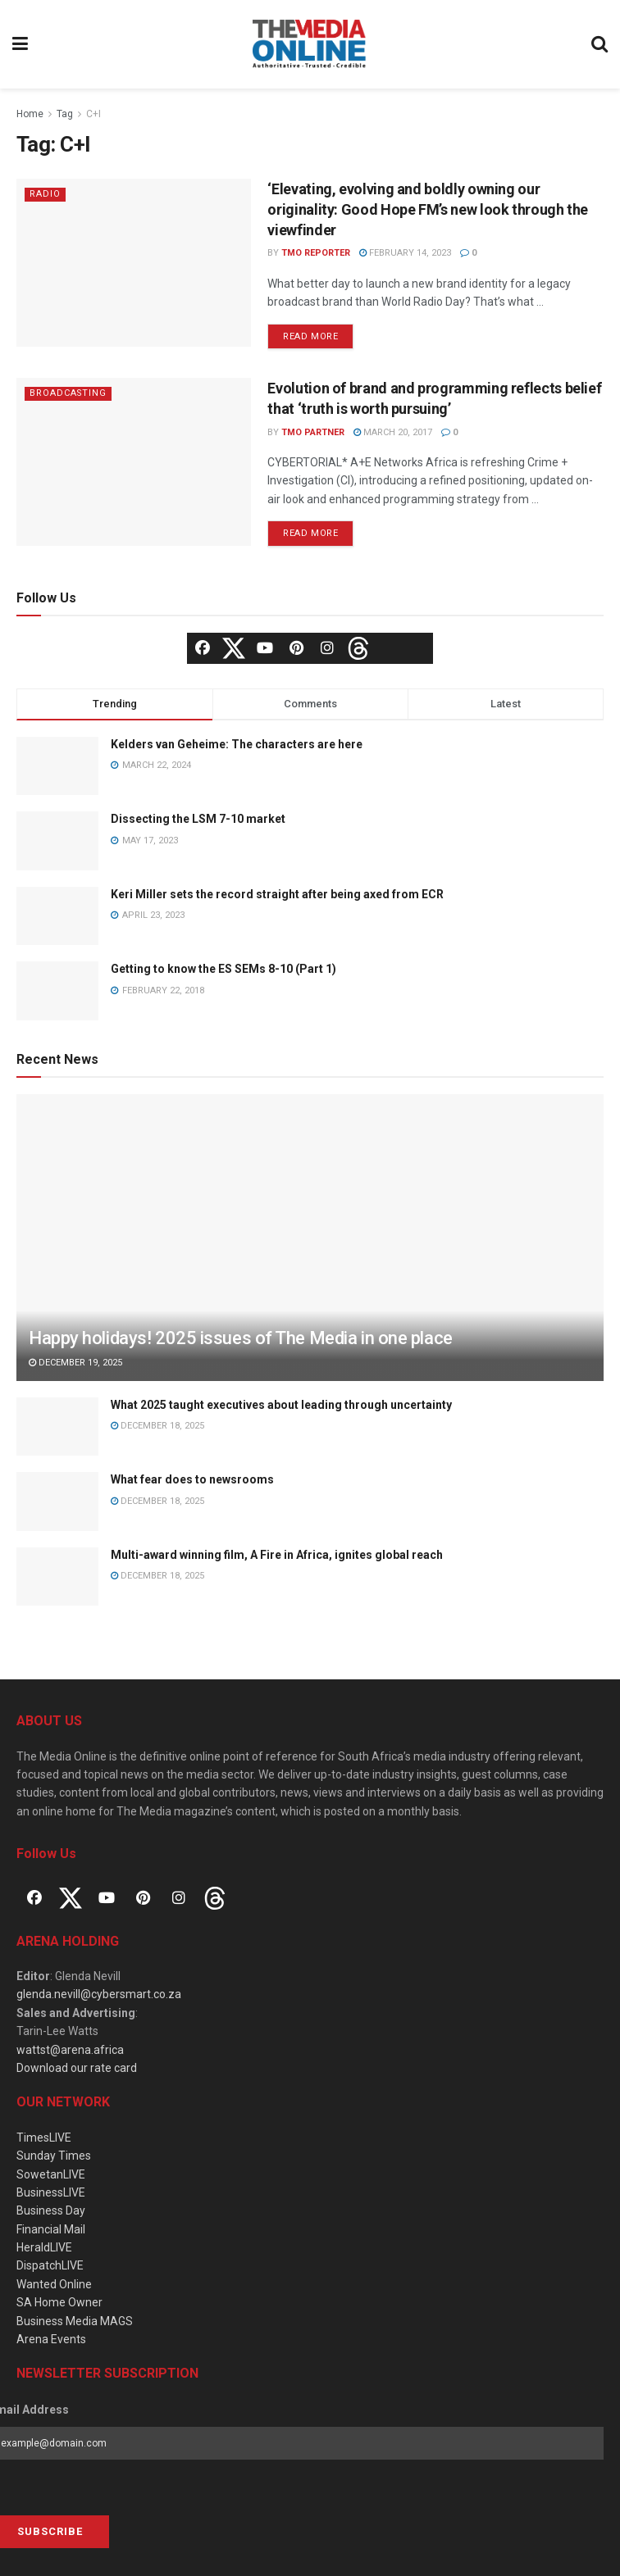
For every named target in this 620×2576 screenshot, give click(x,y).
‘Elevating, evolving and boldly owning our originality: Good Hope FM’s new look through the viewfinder (427, 209)
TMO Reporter (315, 253)
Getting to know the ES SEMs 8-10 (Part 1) (223, 968)
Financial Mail (50, 2229)
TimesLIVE (43, 2137)
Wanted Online (54, 2284)
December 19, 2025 (75, 1362)
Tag (65, 114)
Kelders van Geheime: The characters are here (236, 744)
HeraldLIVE (44, 2247)
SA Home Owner (59, 2302)
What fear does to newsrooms (192, 1479)
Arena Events (51, 2339)
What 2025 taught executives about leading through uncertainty (281, 1404)
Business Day (50, 2210)
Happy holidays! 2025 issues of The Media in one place (241, 1338)
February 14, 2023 (405, 253)
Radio (45, 194)
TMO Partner (312, 432)
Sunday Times (53, 2155)
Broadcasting (69, 393)
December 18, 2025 (157, 1425)
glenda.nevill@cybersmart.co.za (98, 1994)
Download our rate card (76, 2067)
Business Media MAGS (74, 2321)
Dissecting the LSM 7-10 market (198, 818)
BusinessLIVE (50, 2192)
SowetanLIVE (50, 2174)
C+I (93, 114)
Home (29, 114)
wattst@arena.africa (70, 2049)
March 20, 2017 (392, 432)
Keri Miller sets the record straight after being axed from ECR (277, 894)
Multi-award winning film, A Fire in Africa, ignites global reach (277, 1554)
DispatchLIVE (50, 2265)
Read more (310, 336)
